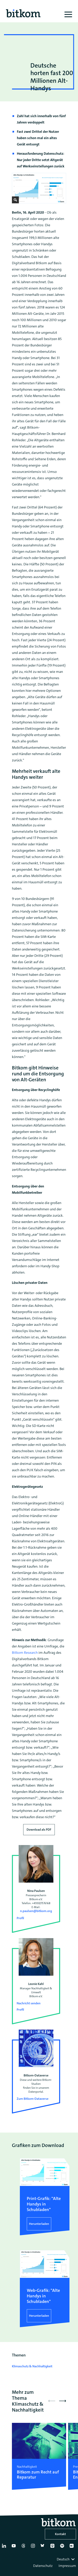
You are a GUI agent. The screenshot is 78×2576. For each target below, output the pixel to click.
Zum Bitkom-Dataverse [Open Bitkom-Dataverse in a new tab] (32, 2099)
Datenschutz (43, 2565)
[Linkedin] (5, 2547)
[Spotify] (63, 2547)
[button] (62, 2401)
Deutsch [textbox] (63, 2559)
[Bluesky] (44, 2547)
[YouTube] (15, 2547)
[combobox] (66, 2559)
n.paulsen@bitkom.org (36, 1911)
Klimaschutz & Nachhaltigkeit (32, 2366)
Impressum (67, 2565)
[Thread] (24, 2547)
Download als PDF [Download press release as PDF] (39, 1829)
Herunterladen (39, 2224)
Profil (20, 1918)
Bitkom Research (25, 1652)
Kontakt (60, 2534)
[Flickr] (73, 2547)
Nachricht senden (28, 2003)
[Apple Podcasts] (53, 2547)
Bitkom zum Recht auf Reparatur (38, 2474)
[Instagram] (34, 2547)
